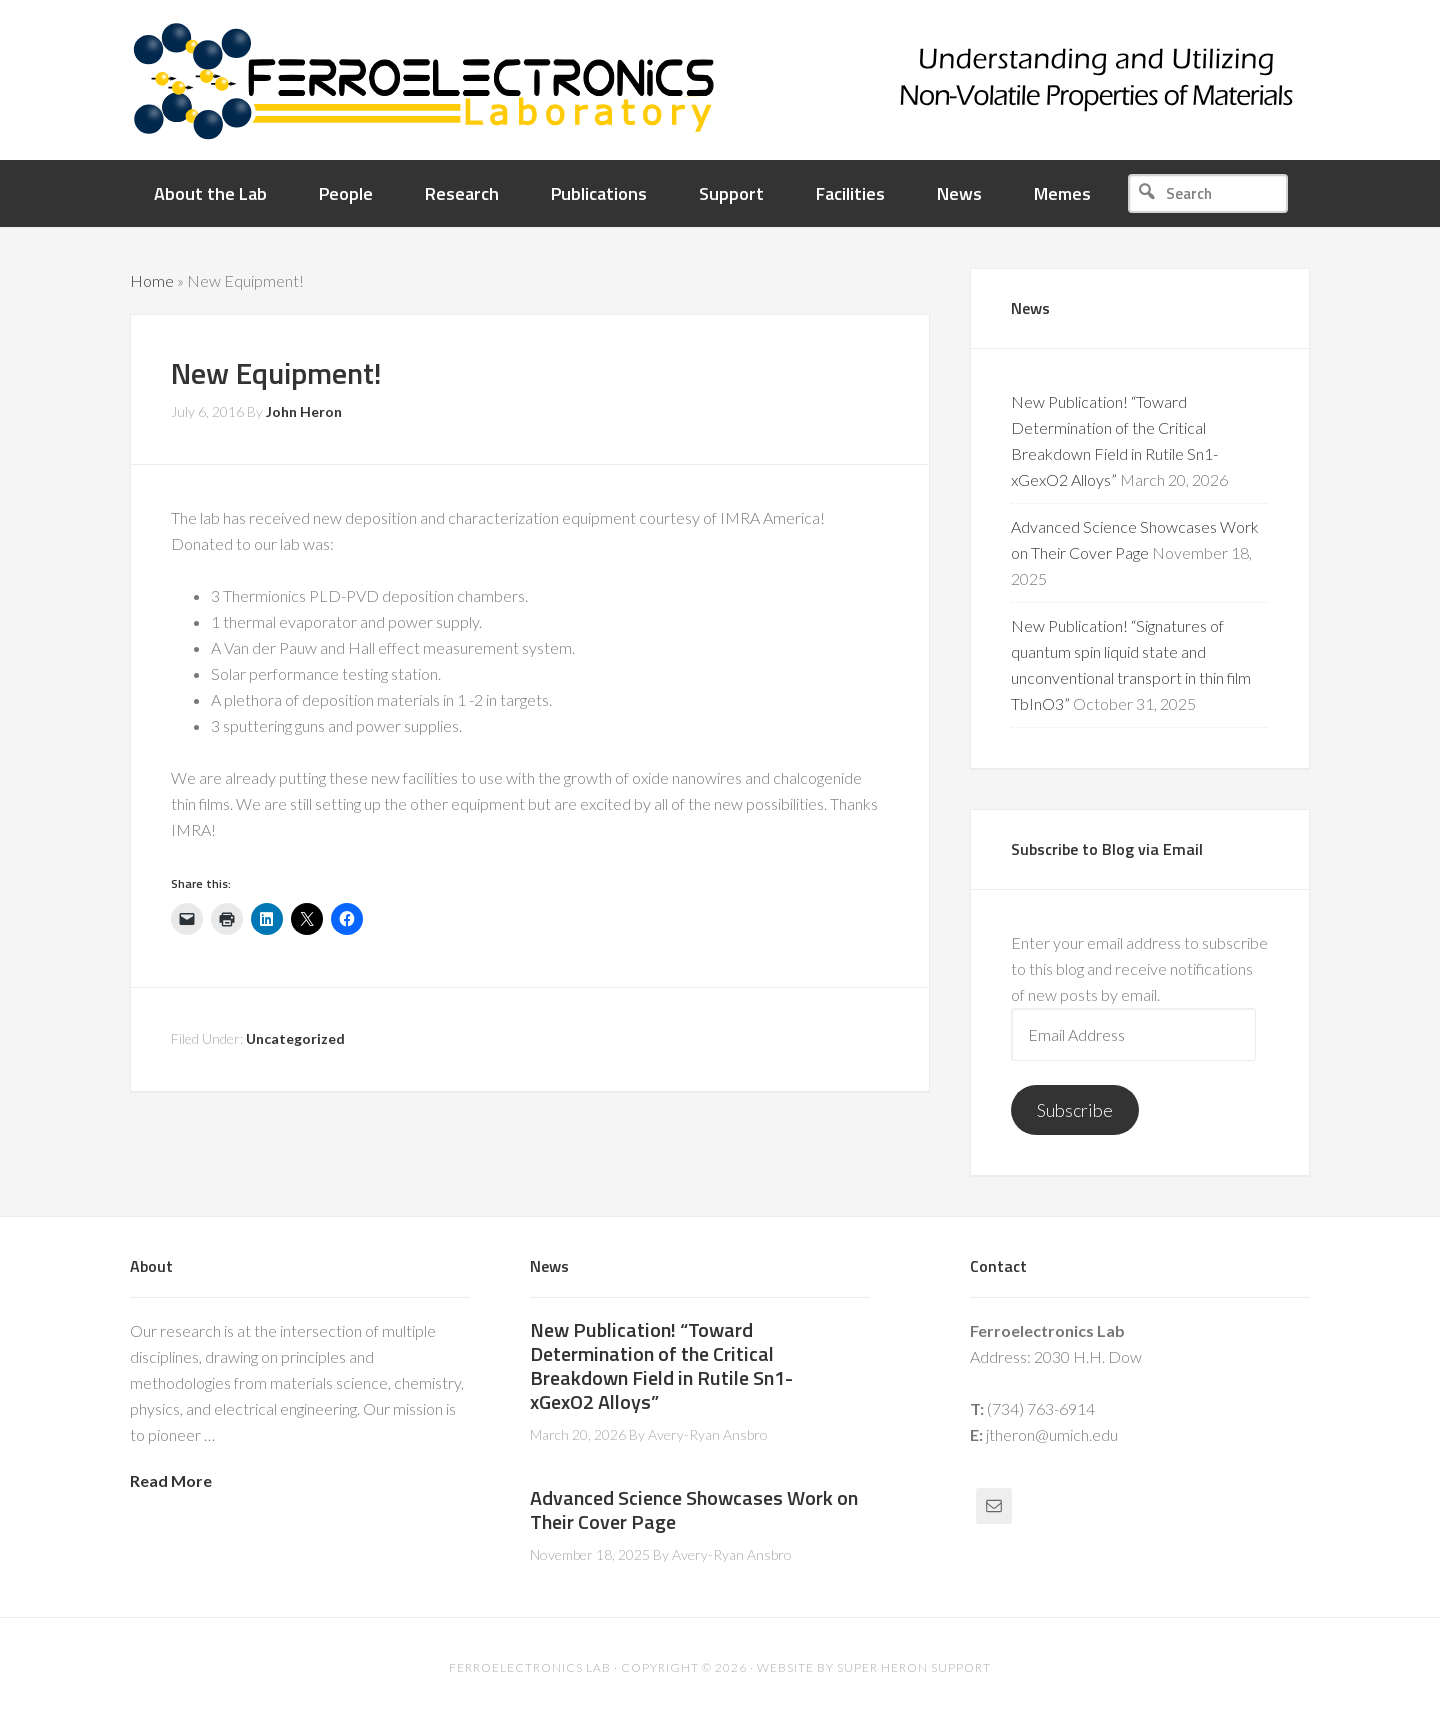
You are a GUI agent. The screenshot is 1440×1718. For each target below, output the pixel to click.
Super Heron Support (914, 1667)
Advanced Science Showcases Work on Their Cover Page (694, 1509)
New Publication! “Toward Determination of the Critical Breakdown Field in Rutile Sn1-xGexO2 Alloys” (661, 1365)
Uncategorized (295, 1038)
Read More (171, 1480)
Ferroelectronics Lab (780, 80)
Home (152, 280)
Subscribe (1075, 1110)
